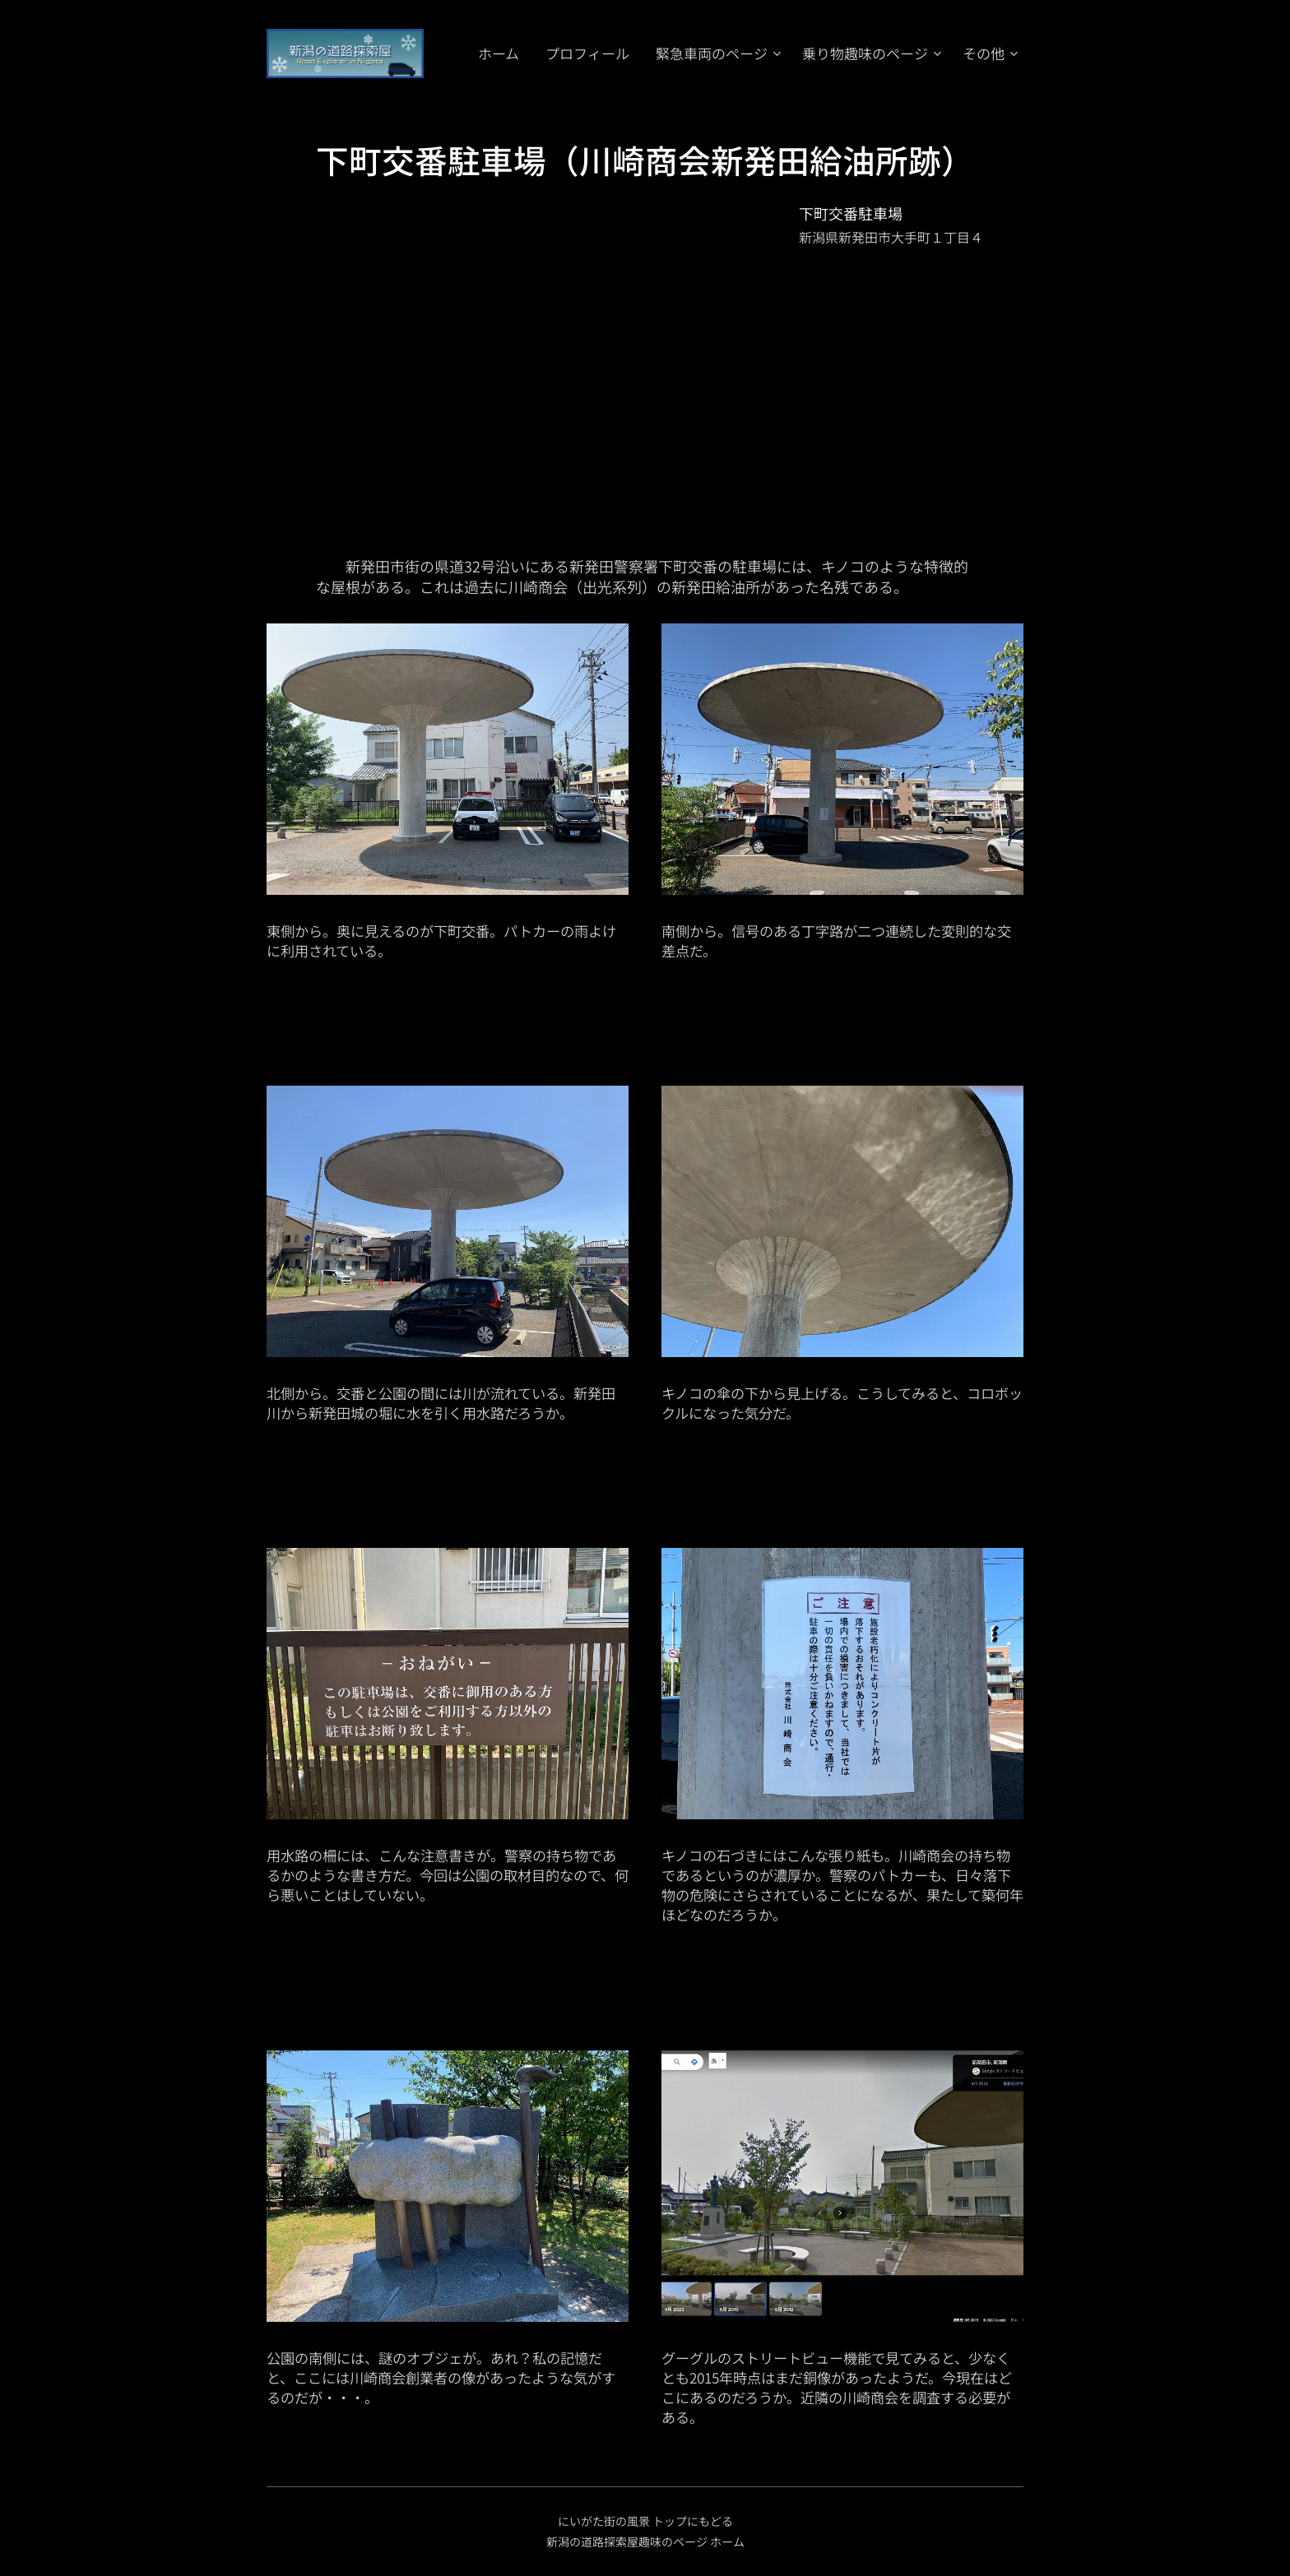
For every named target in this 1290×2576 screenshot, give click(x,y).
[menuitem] (663, 53)
